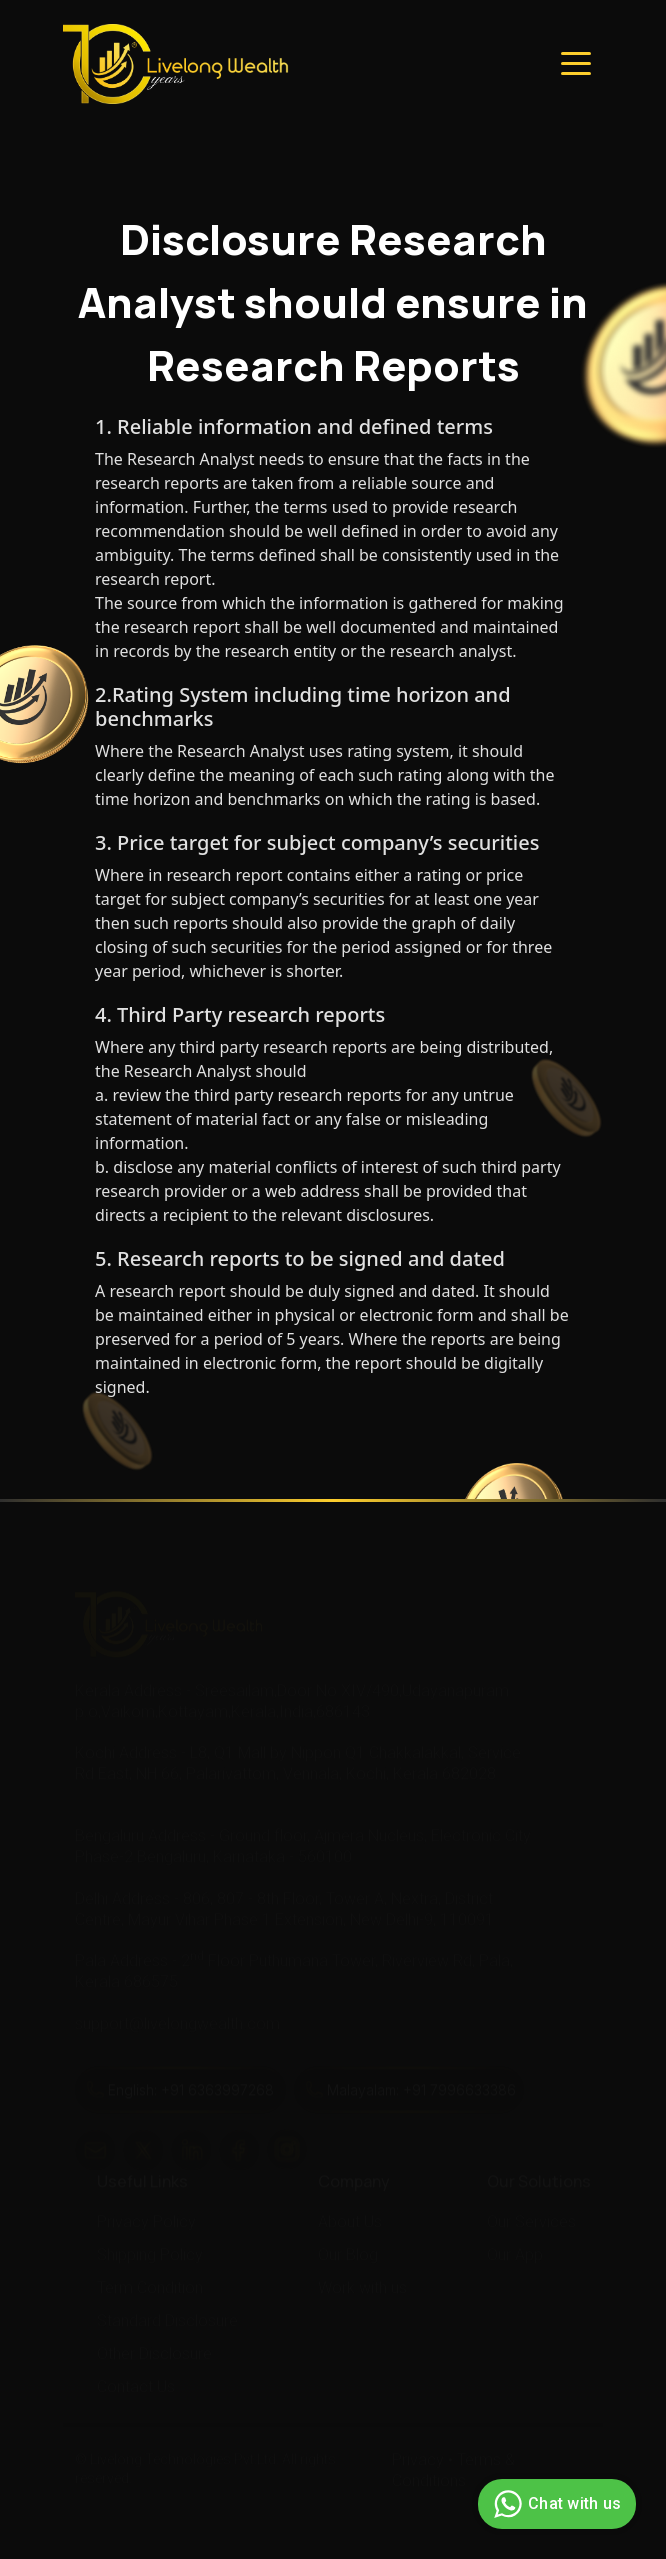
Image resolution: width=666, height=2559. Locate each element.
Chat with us (554, 2504)
